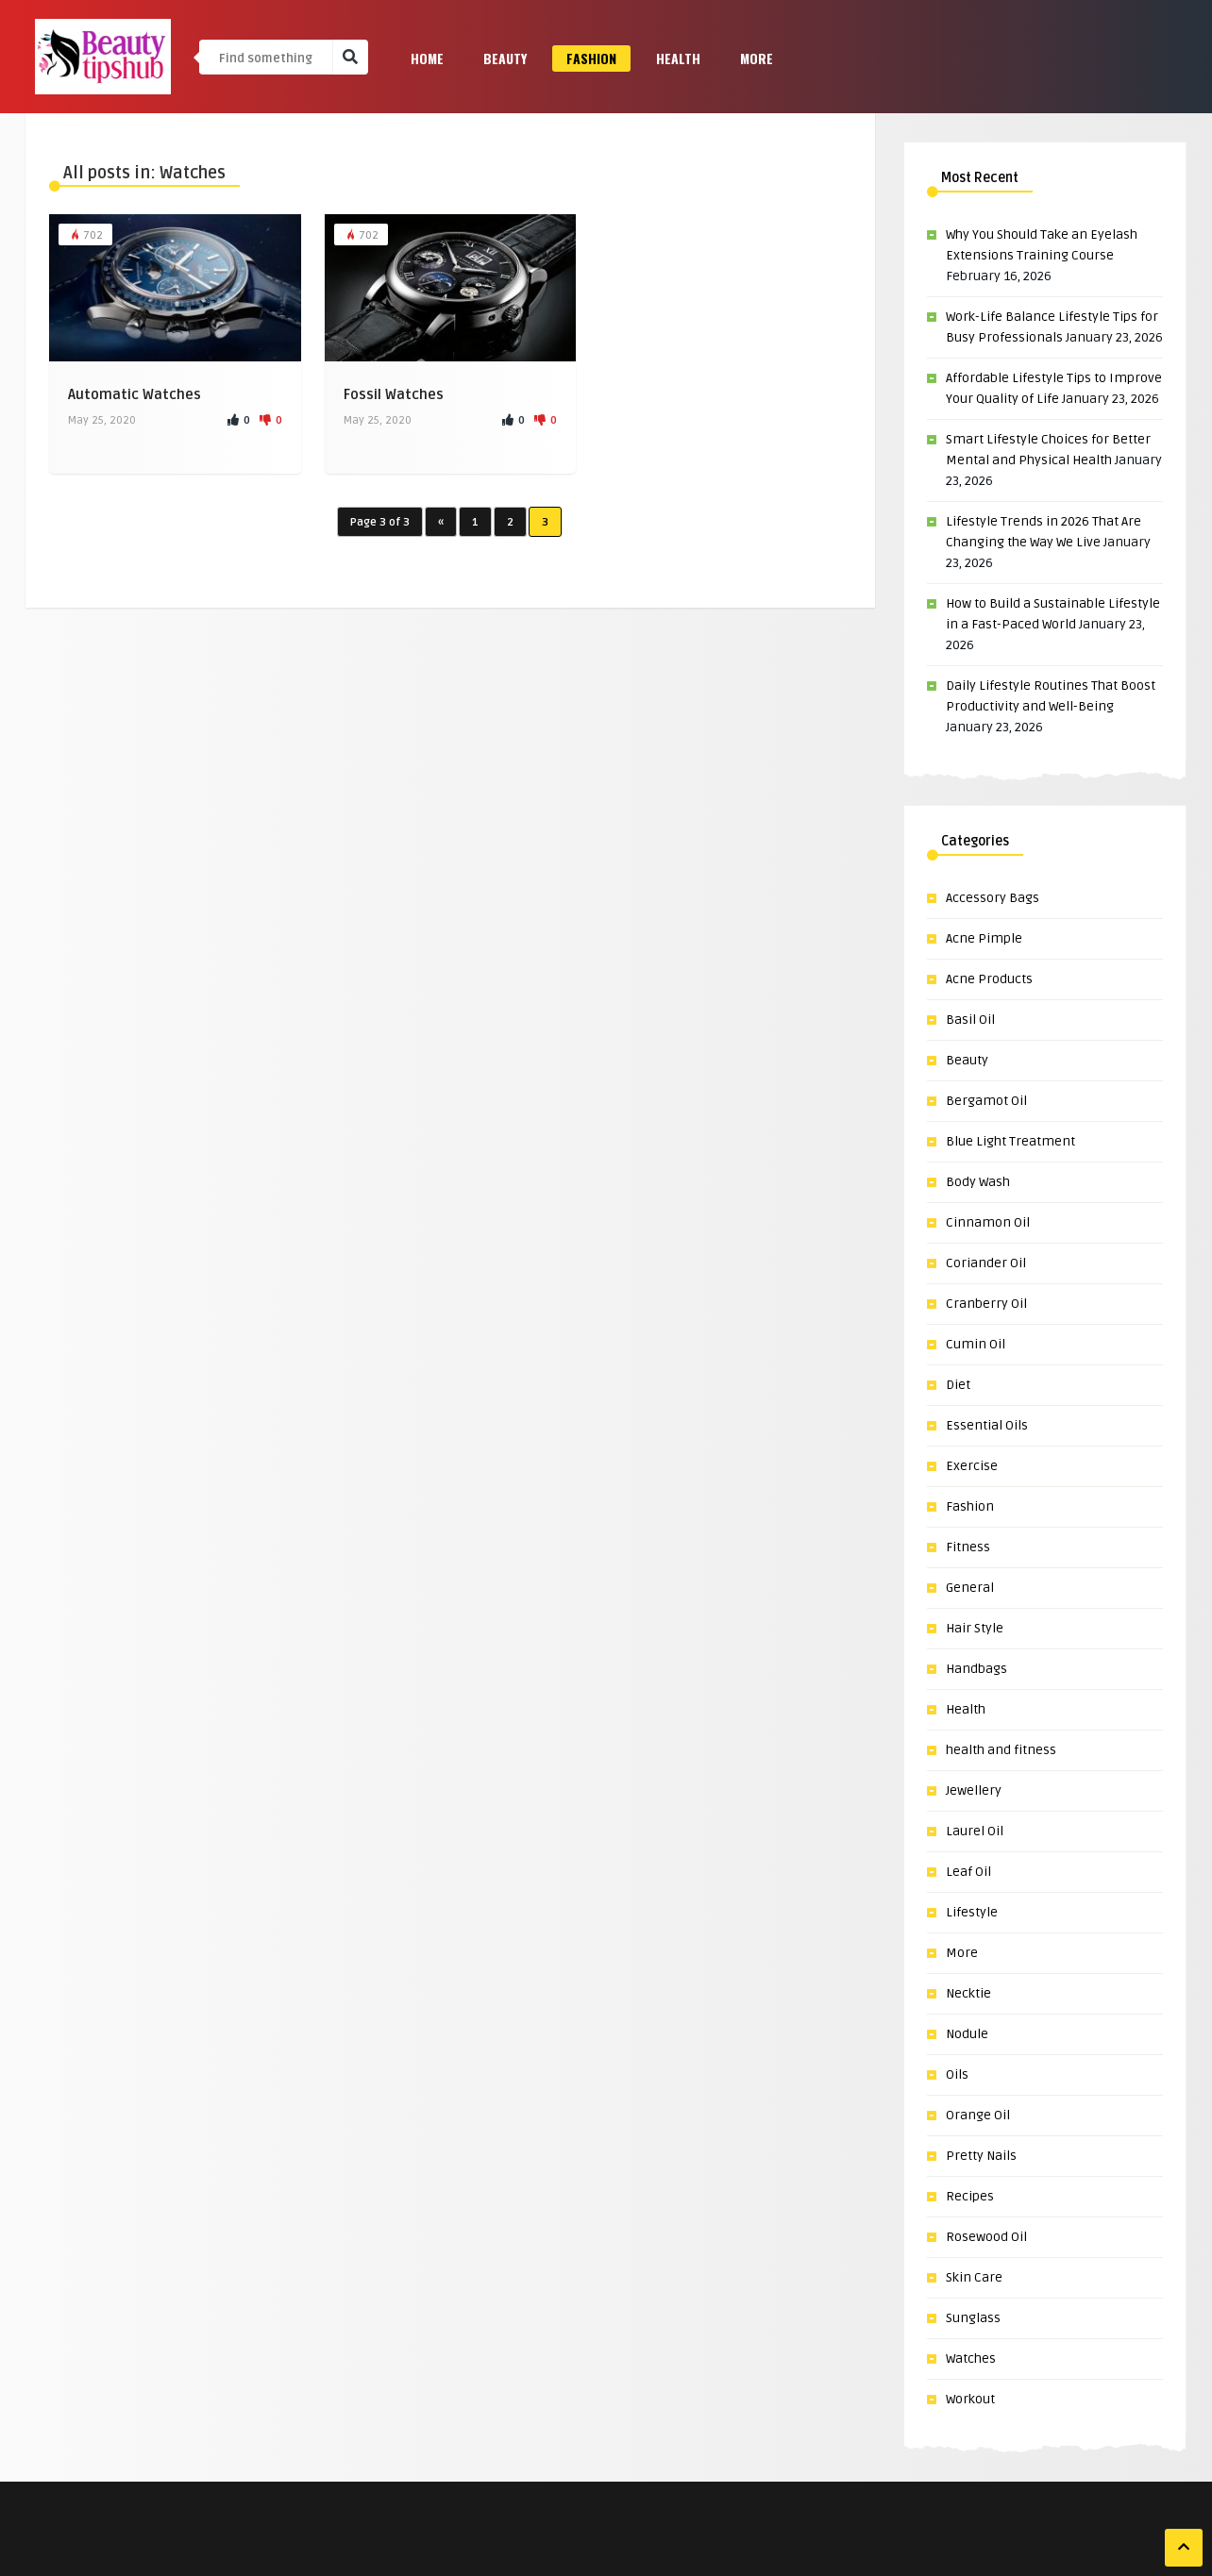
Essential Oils (987, 1425)
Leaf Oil (968, 1872)
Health (678, 58)
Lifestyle (972, 1912)
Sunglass (973, 2318)
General (970, 1588)
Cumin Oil (975, 1344)
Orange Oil (978, 2115)
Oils (957, 2074)
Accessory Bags (992, 898)
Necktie (968, 1993)
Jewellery (974, 1790)
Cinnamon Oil (988, 1222)
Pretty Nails (981, 2156)
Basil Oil (970, 1020)
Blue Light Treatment (1010, 1141)
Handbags (976, 1669)
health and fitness (1001, 1750)
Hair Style (974, 1628)
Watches (971, 2358)
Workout (970, 2399)
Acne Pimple (984, 938)
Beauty (505, 58)
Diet (958, 1385)
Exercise (972, 1466)
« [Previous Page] (441, 522)
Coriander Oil (986, 1263)
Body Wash (978, 1182)
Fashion (591, 58)
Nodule (967, 2034)
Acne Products (989, 979)
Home (427, 58)
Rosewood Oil (986, 2237)
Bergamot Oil (986, 1101)
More (756, 58)
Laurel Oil (974, 1831)
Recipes (970, 2196)
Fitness (968, 1547)
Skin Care (974, 2277)
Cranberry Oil (986, 1304)
